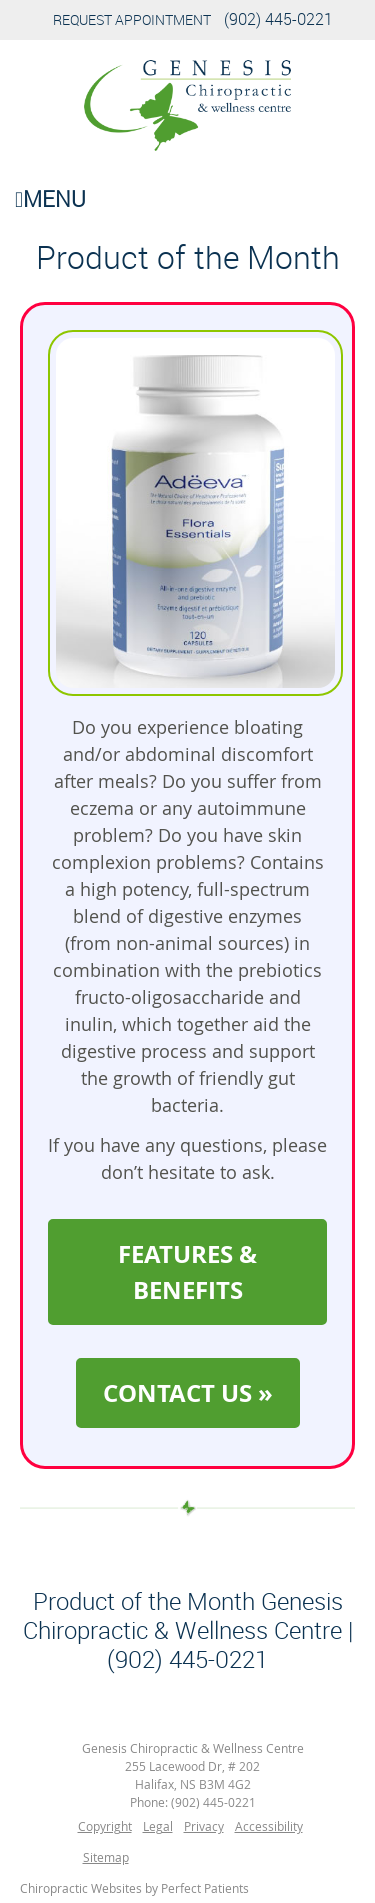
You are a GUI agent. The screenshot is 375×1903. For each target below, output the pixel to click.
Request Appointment (132, 19)
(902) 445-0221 (278, 19)
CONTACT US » (188, 1393)
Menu (50, 198)
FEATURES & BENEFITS (187, 1272)
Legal (158, 1826)
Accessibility (269, 1826)
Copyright (105, 1826)
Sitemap (106, 1857)
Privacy (204, 1826)
